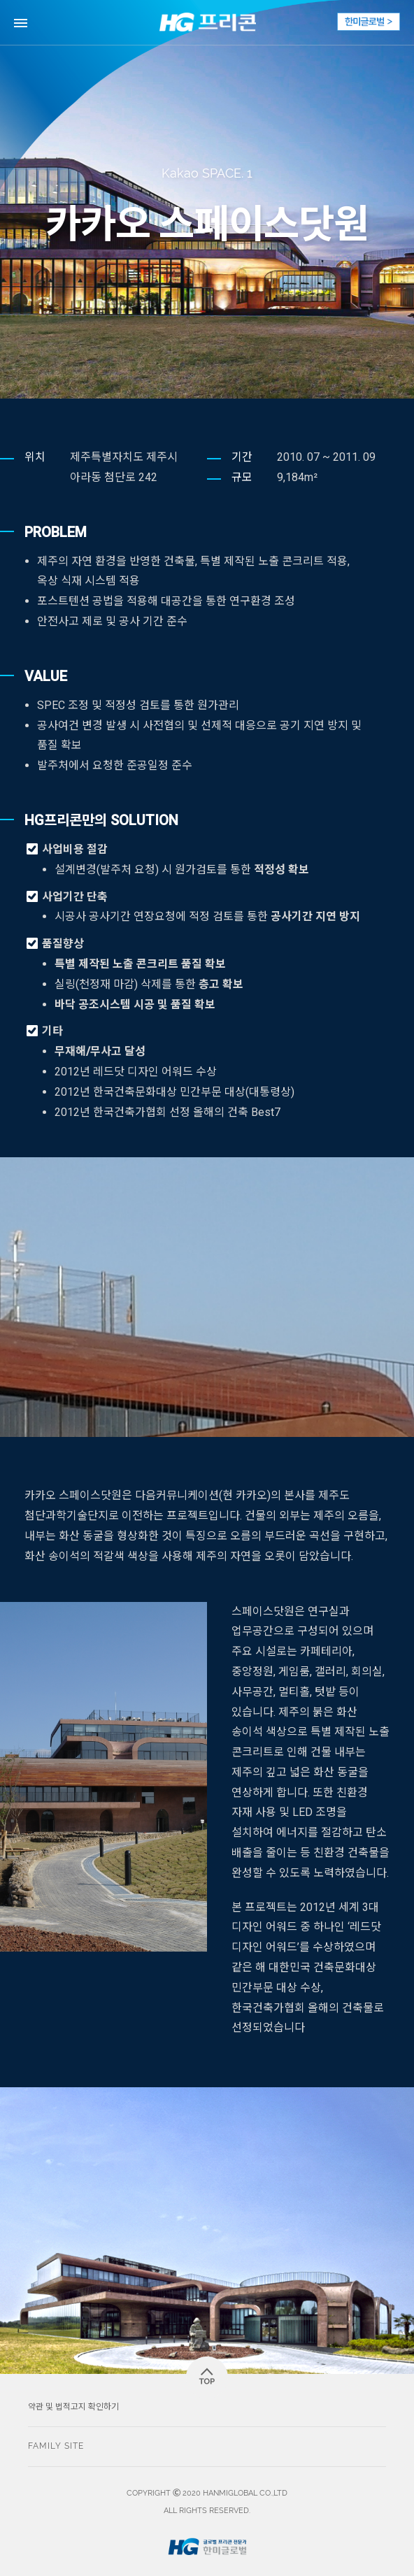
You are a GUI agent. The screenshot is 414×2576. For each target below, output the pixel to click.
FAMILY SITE (56, 2446)
